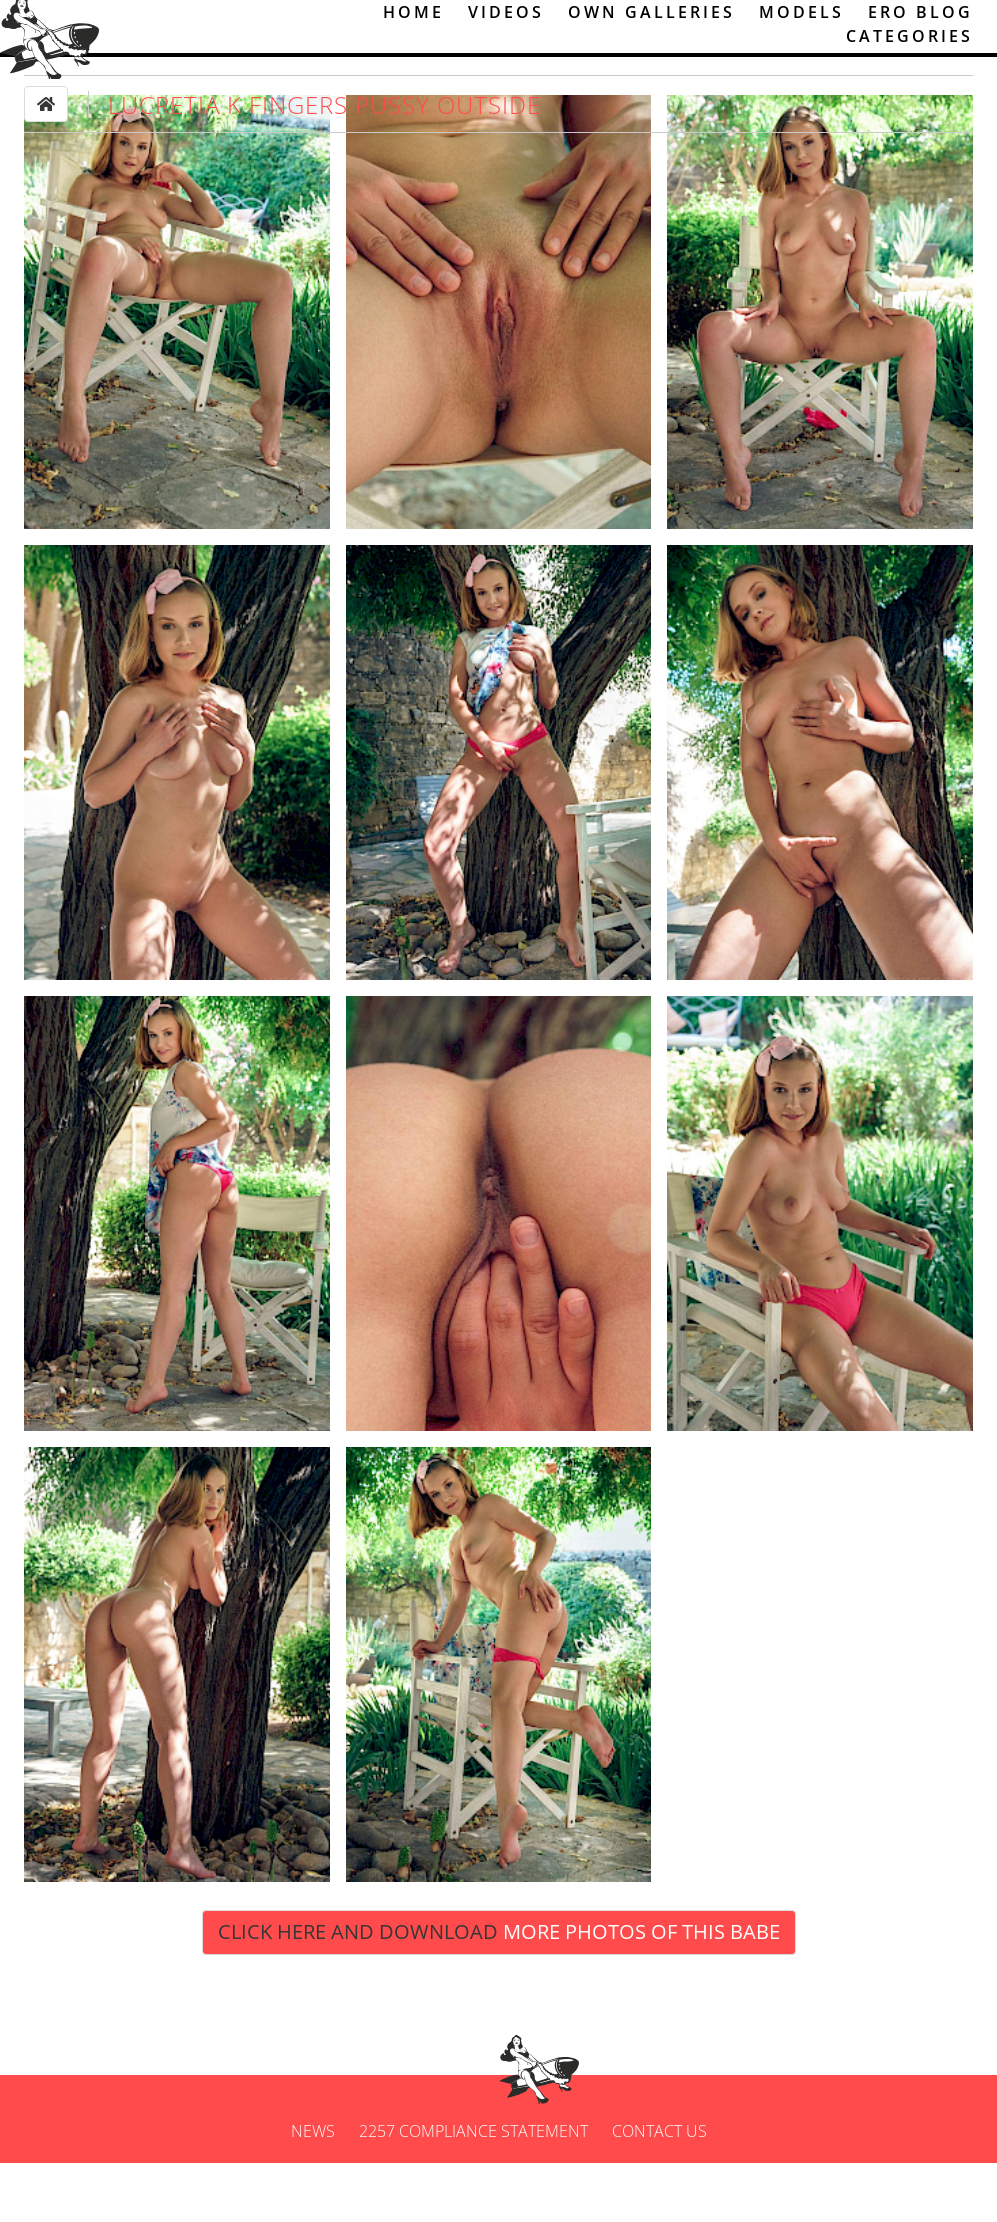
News (313, 2190)
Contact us (659, 2190)
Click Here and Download (499, 1990)
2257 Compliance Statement (473, 2190)
